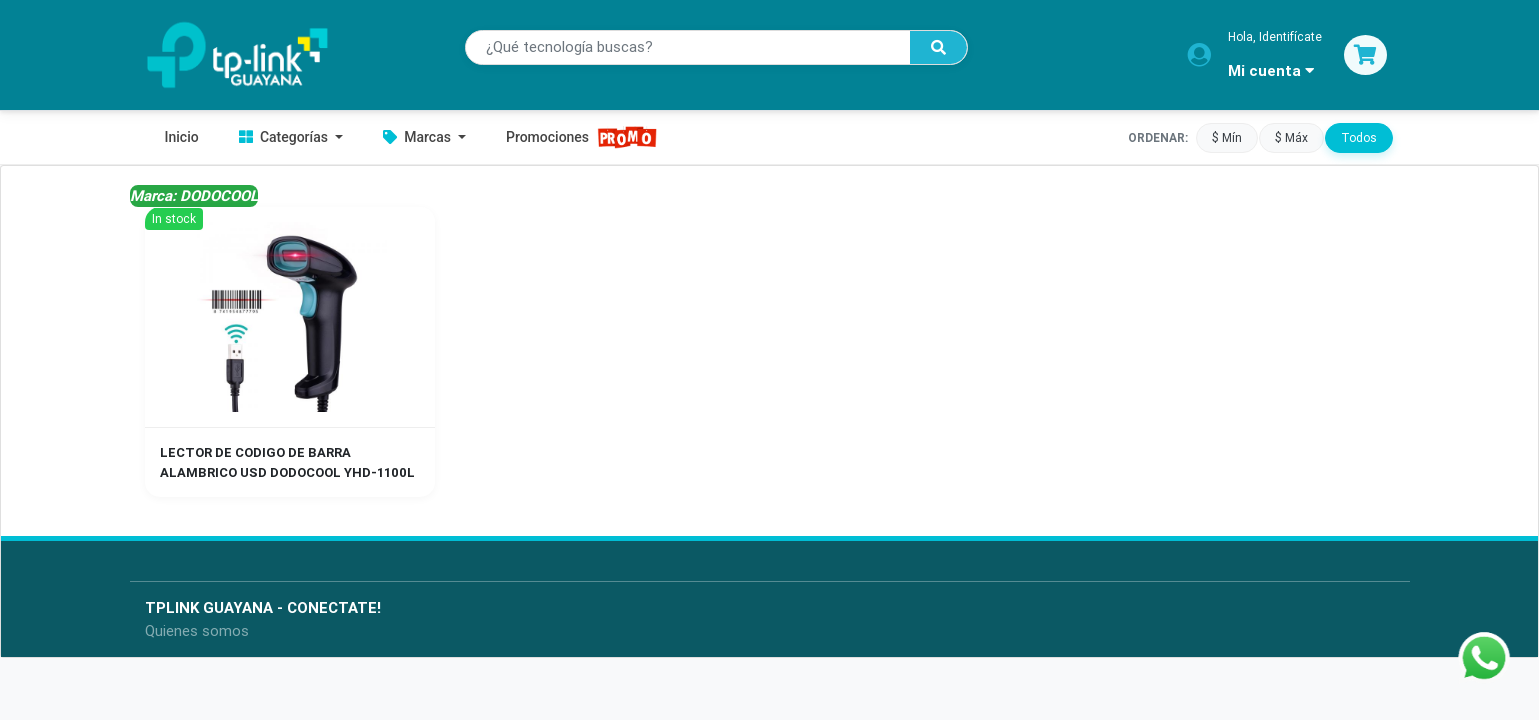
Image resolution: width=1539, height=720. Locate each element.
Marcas (418, 137)
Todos (1359, 137)
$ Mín (1227, 137)
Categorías (285, 137)
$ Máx (1291, 137)
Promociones (581, 137)
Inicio (182, 137)
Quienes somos (197, 630)
